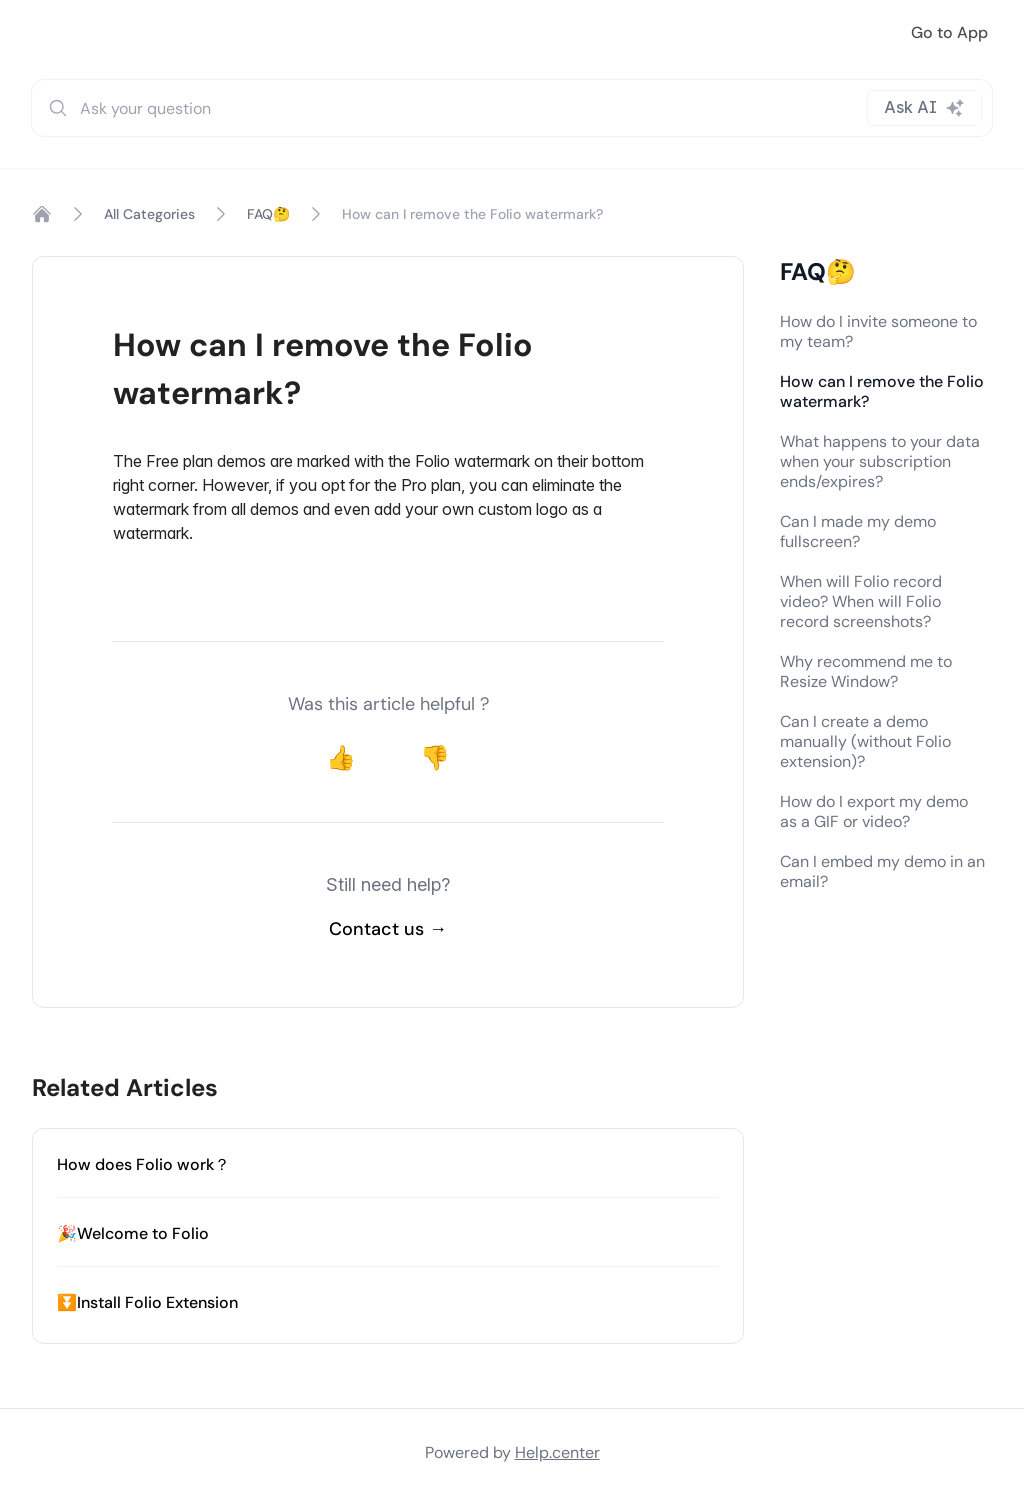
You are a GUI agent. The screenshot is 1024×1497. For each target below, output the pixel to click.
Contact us (388, 929)
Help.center (557, 1452)
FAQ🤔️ (268, 214)
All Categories (149, 214)
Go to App (949, 32)
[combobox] (512, 108)
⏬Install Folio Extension (147, 1302)
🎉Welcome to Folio (133, 1233)
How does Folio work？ (143, 1164)
